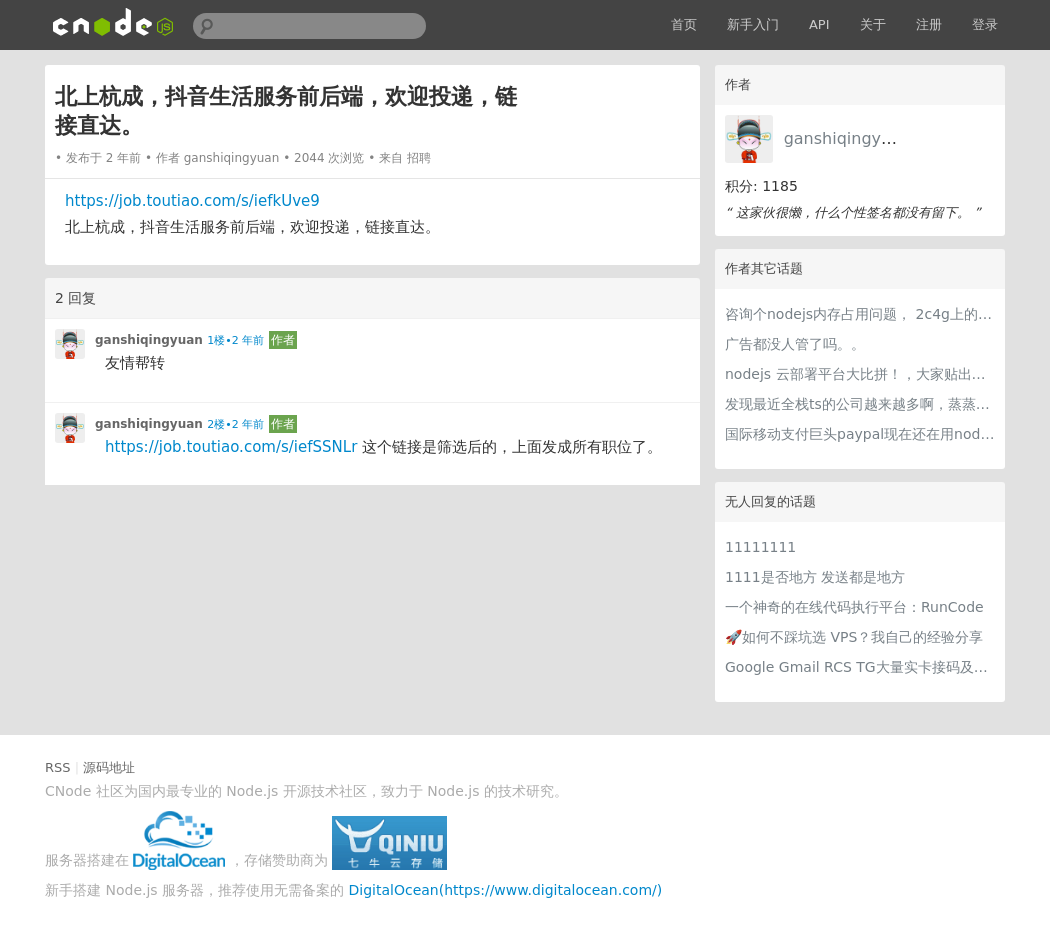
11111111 (760, 547)
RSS (58, 767)
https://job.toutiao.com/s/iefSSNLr (231, 447)
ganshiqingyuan (847, 138)
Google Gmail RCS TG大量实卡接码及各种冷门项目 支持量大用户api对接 (860, 667)
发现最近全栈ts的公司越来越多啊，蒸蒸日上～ (860, 404)
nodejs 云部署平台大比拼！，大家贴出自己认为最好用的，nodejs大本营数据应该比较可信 (860, 374)
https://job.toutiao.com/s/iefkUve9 (192, 201)
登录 (985, 24)
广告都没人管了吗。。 (795, 344)
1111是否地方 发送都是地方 (815, 577)
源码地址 (109, 767)
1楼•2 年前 (235, 340)
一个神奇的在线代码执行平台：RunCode (854, 607)
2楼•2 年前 (235, 424)
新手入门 (753, 24)
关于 (873, 24)
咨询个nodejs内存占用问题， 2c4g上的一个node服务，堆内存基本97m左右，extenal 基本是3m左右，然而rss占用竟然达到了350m (860, 314)
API (819, 24)
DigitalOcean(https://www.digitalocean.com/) (506, 890)
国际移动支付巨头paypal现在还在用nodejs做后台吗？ (860, 434)
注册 (929, 24)
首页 (684, 24)
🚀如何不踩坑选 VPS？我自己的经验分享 (854, 637)
